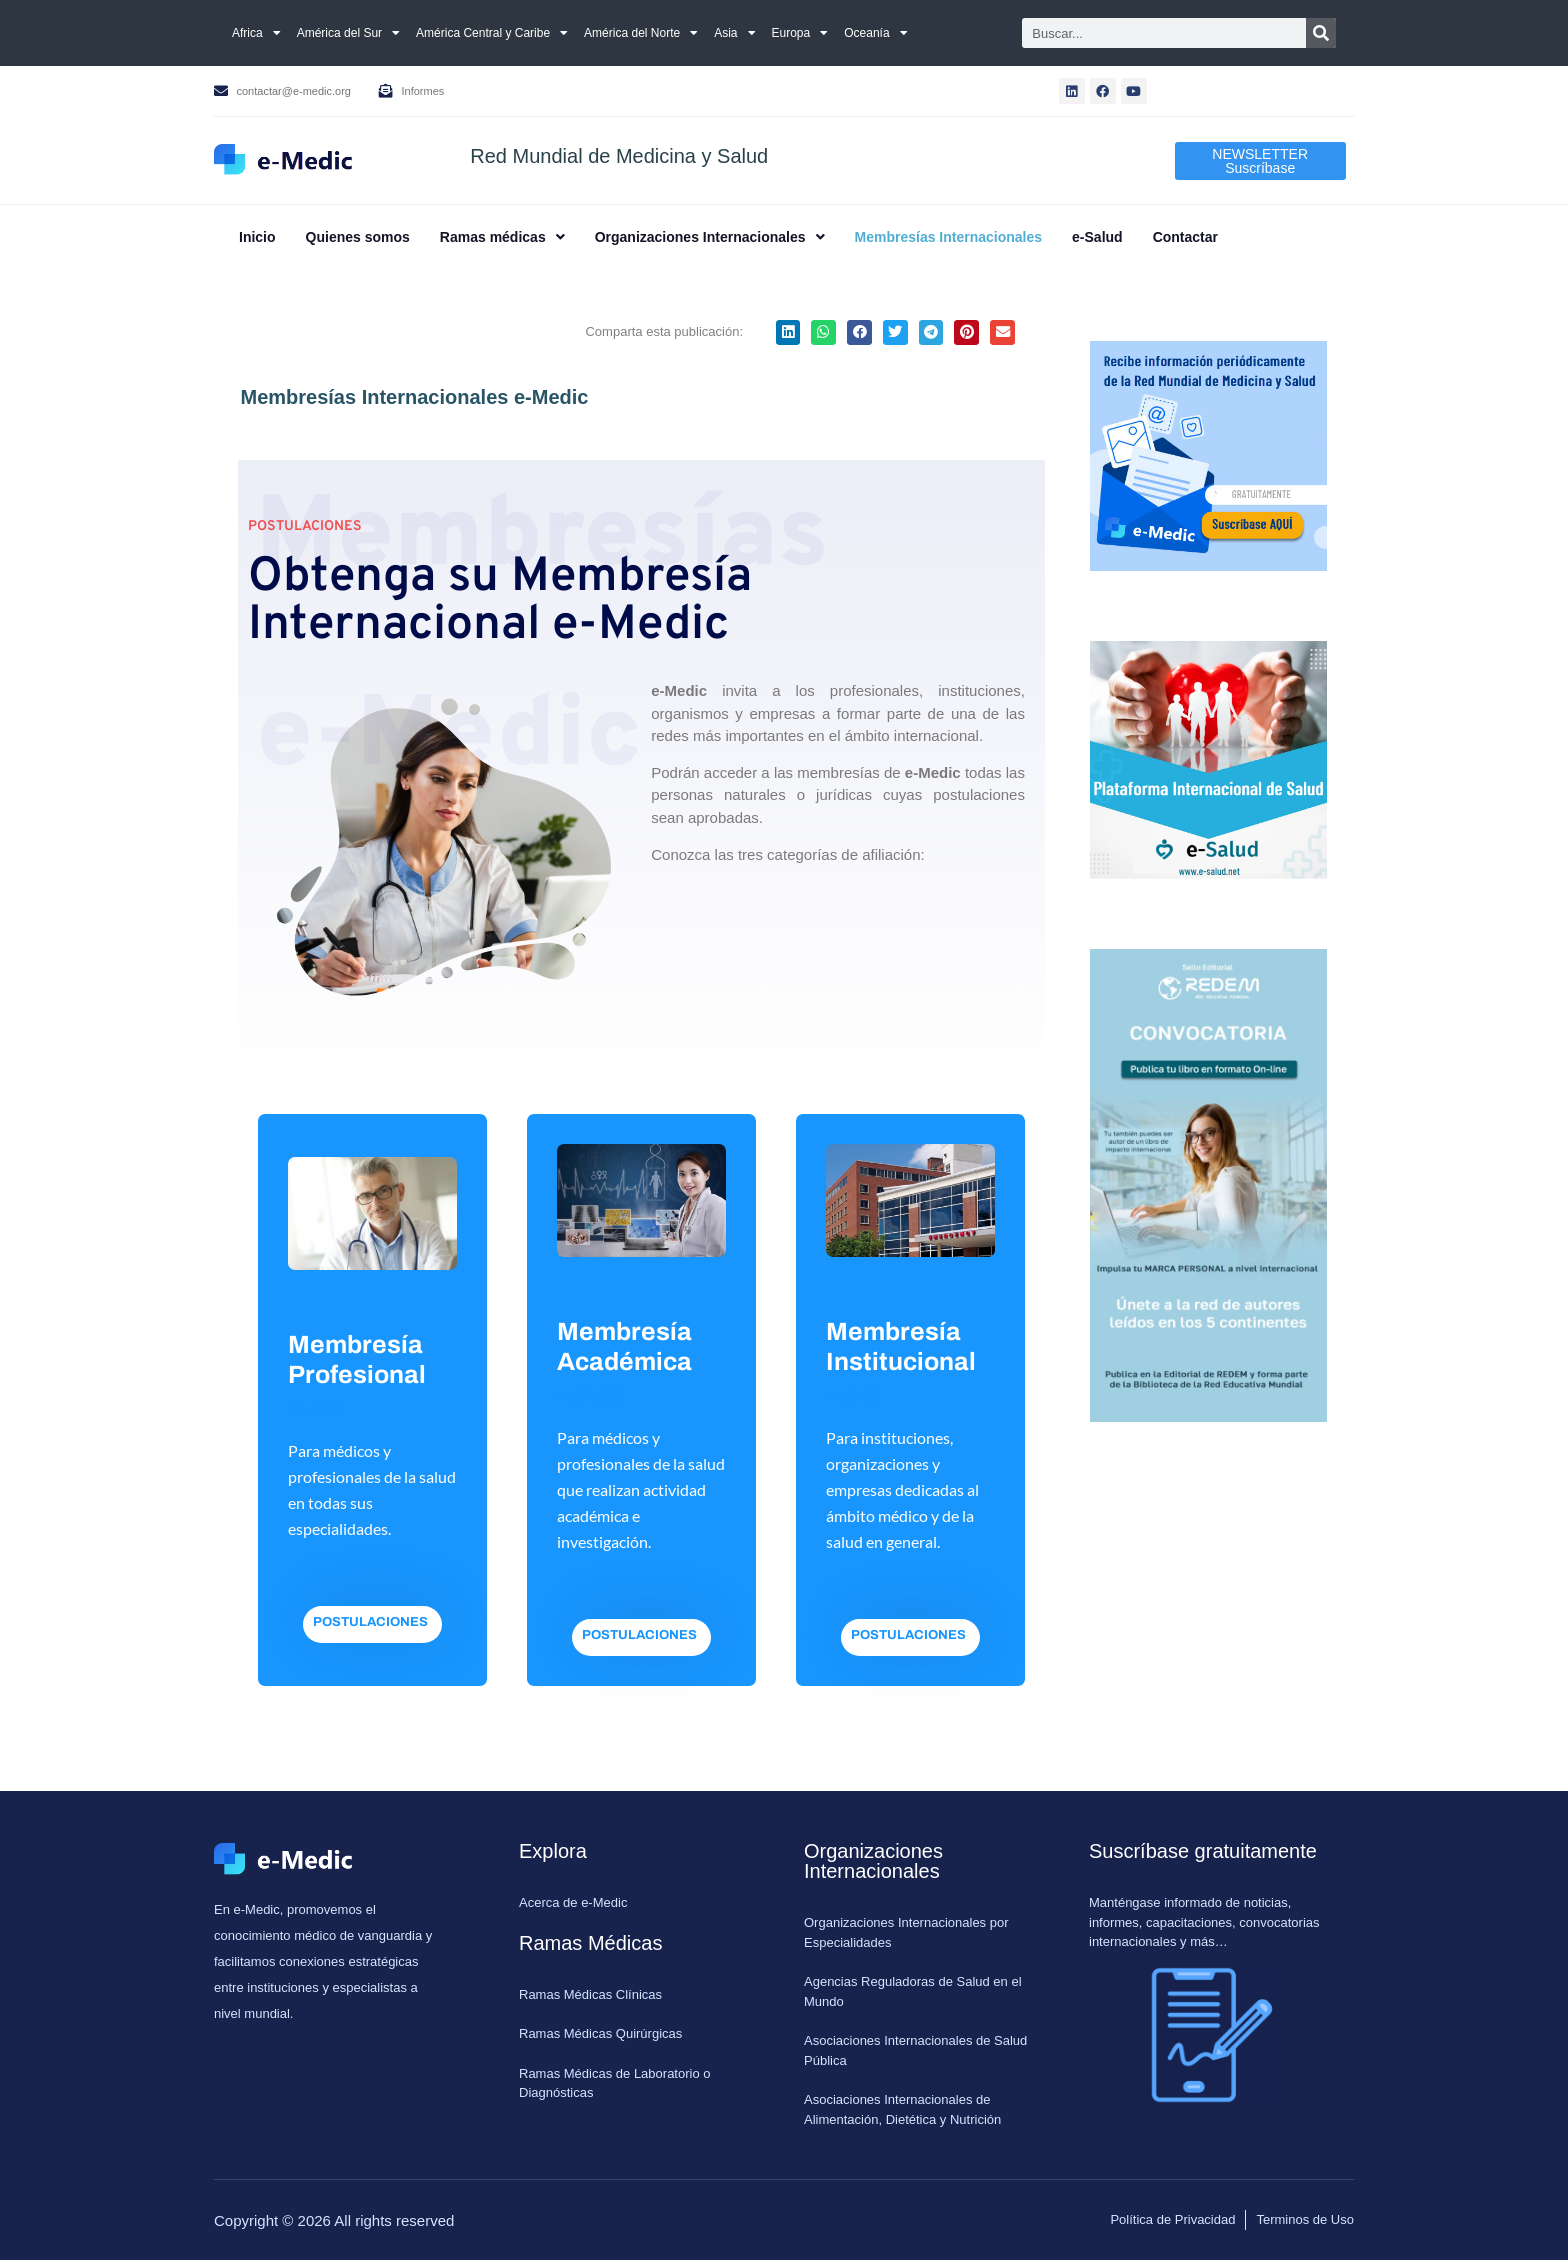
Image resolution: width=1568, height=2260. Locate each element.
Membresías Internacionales (949, 237)
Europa (800, 33)
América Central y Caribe (492, 33)
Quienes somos (358, 237)
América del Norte (641, 33)
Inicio (257, 237)
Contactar (1185, 237)
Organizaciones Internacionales (710, 237)
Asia (734, 33)
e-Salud (1097, 237)
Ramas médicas (502, 237)
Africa (256, 33)
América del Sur (348, 33)
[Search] (1321, 33)
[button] (502, 237)
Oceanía (875, 33)
